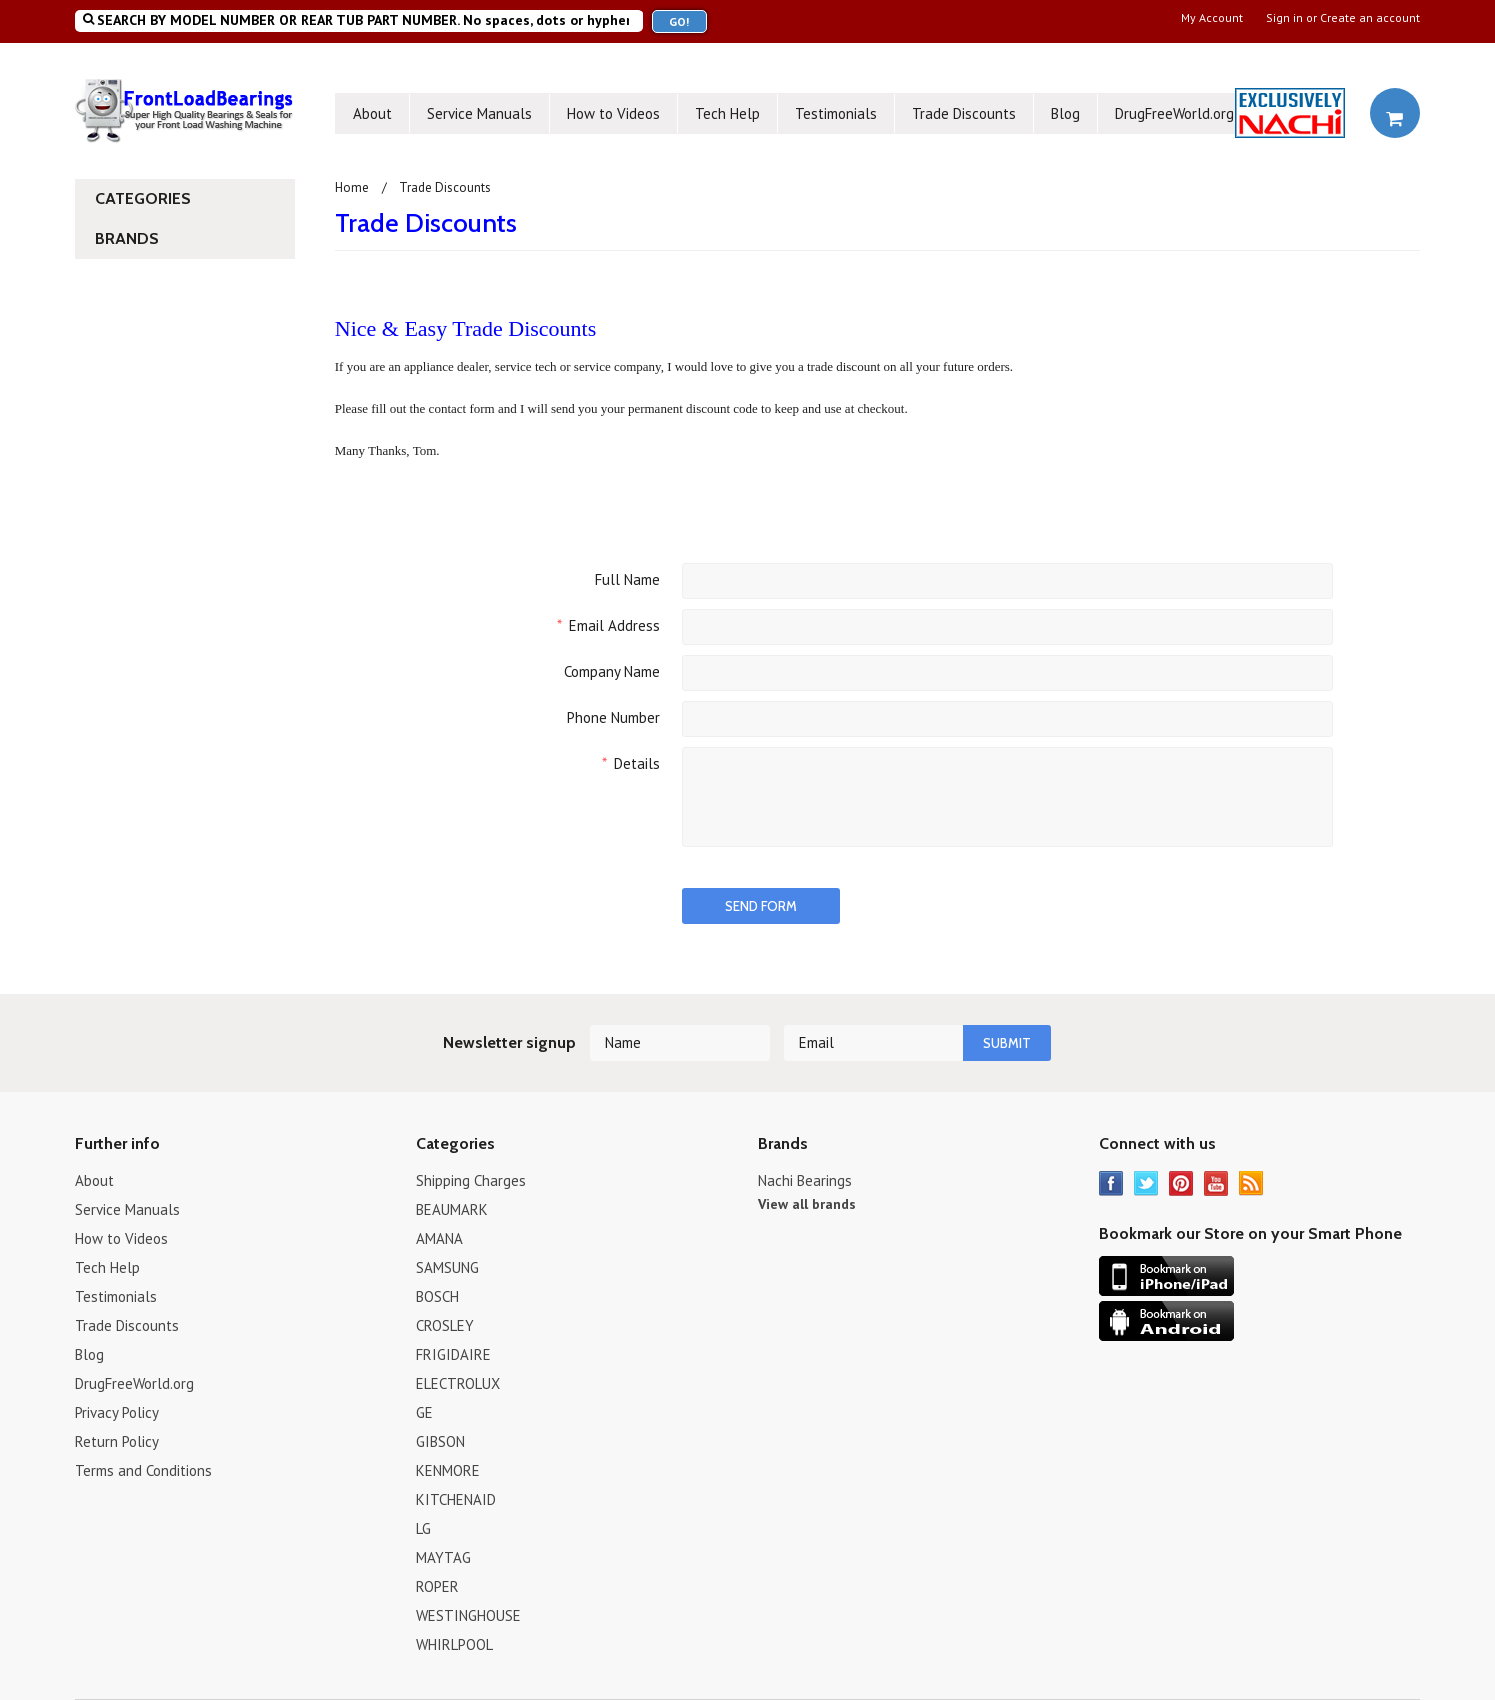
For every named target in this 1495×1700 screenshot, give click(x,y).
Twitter (1146, 1183)
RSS (1251, 1183)
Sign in (1284, 18)
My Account (1212, 18)
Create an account (1370, 18)
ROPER (437, 1586)
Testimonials (836, 113)
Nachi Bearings (805, 1180)
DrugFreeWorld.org (1174, 113)
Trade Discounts (964, 113)
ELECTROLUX (458, 1383)
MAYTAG (443, 1557)
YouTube (1216, 1183)
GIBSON (440, 1441)
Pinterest (1181, 1183)
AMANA (439, 1238)
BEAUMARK (452, 1209)
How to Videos (613, 113)
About (372, 113)
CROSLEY (445, 1325)
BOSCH (437, 1296)
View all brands (807, 1204)
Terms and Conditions (143, 1470)
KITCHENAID (456, 1499)
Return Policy (117, 1441)
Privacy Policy (117, 1412)
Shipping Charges (471, 1180)
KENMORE (448, 1470)
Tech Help (727, 113)
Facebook (1111, 1183)
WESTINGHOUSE (468, 1615)
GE (424, 1412)
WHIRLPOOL (454, 1644)
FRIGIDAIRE (453, 1354)
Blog (1065, 113)
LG (423, 1528)
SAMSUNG (447, 1267)
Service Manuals (479, 113)
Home (352, 187)
